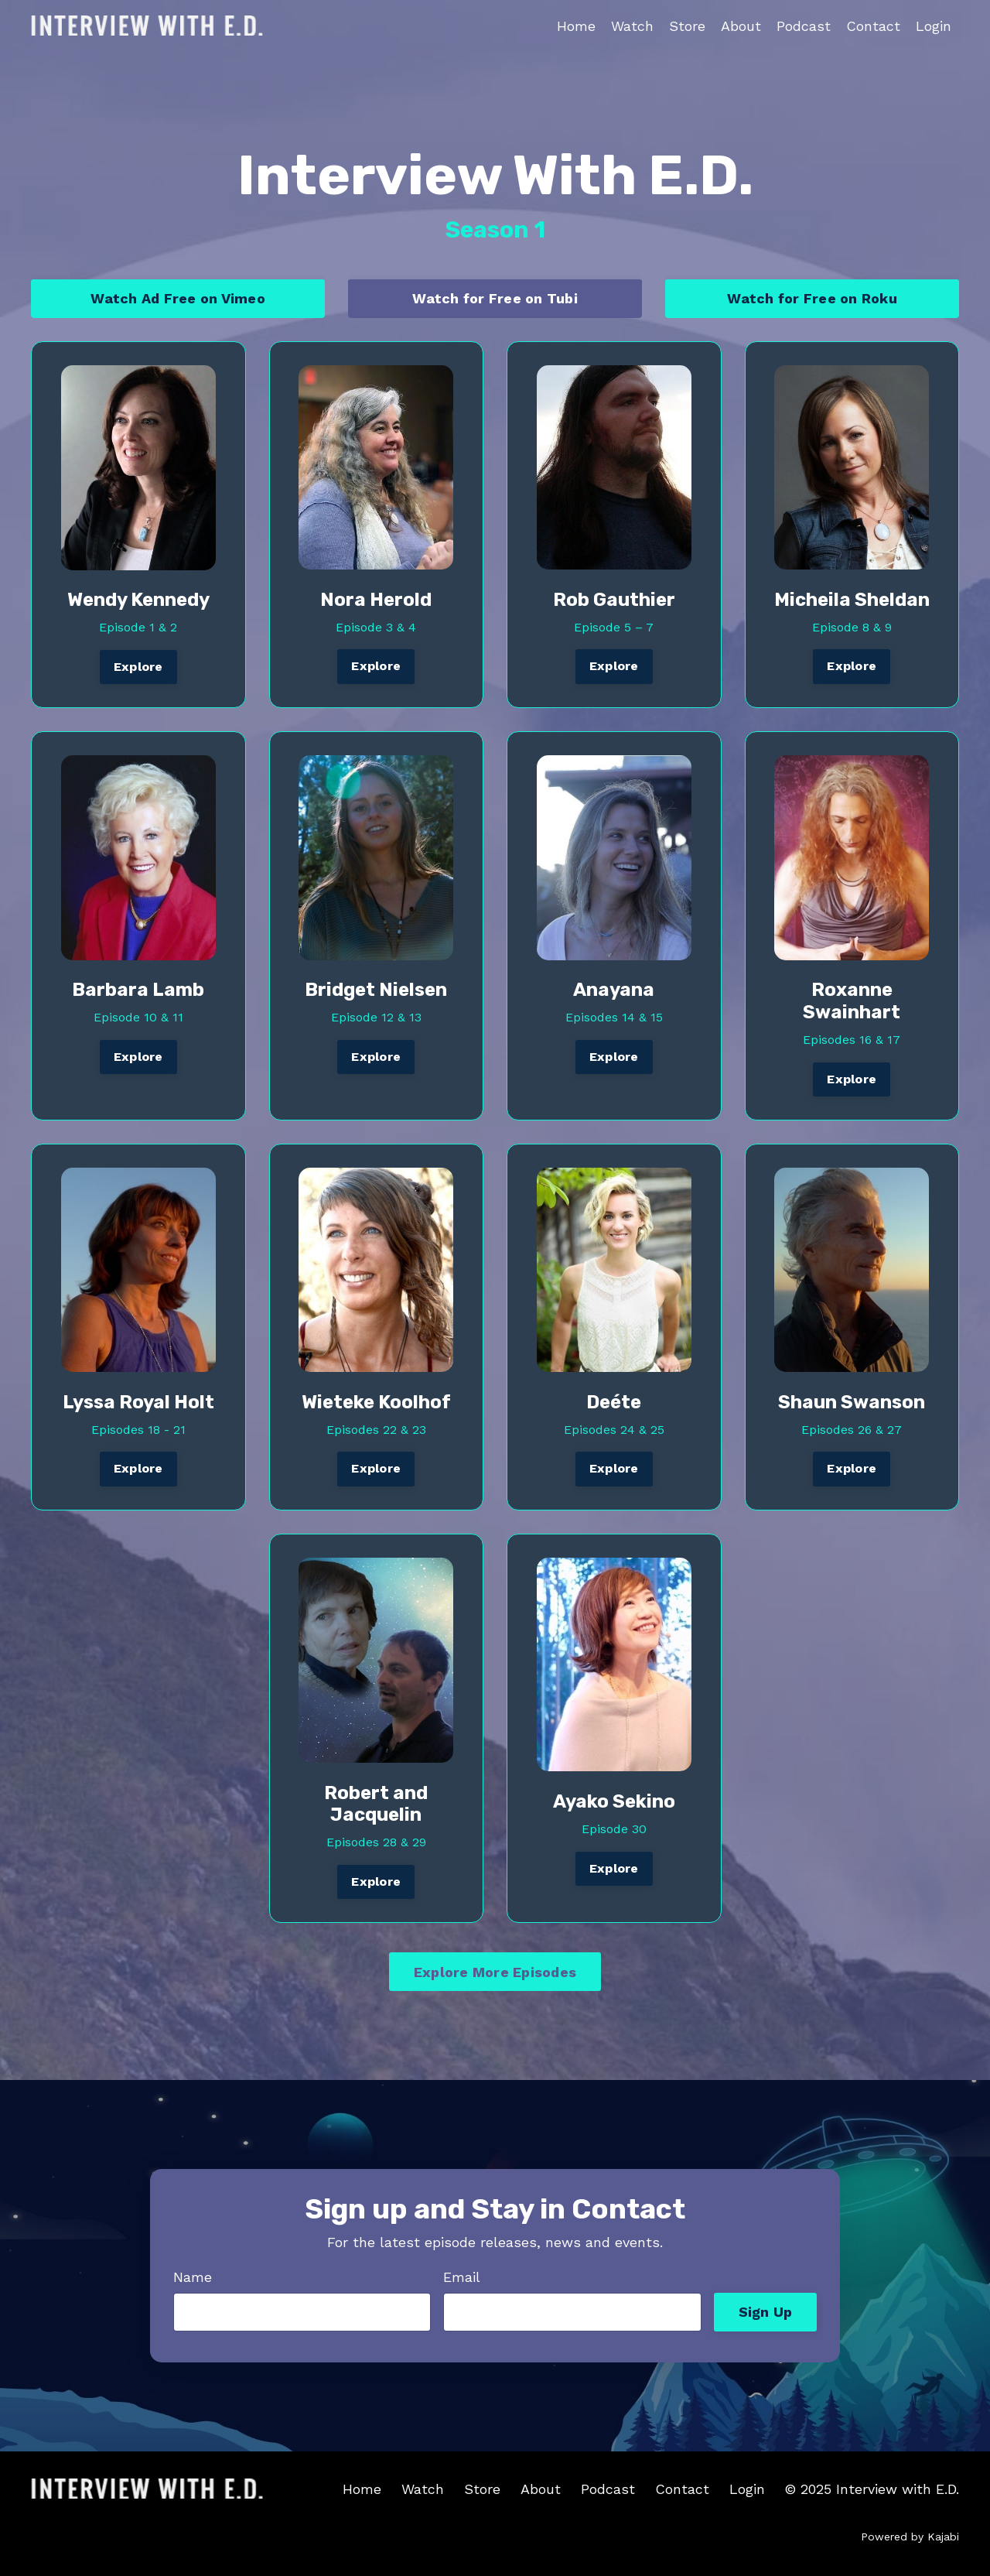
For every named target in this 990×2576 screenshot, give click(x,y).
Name (192, 2277)
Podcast (804, 26)
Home (576, 26)
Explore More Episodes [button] (495, 1972)
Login (933, 26)
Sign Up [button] (766, 2312)
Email (461, 2277)
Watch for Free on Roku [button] (812, 298)
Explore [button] (138, 666)
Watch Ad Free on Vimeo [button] (177, 298)
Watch (632, 26)
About (741, 26)
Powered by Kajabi (910, 2536)
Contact (873, 26)
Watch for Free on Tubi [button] (495, 298)
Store (687, 26)
